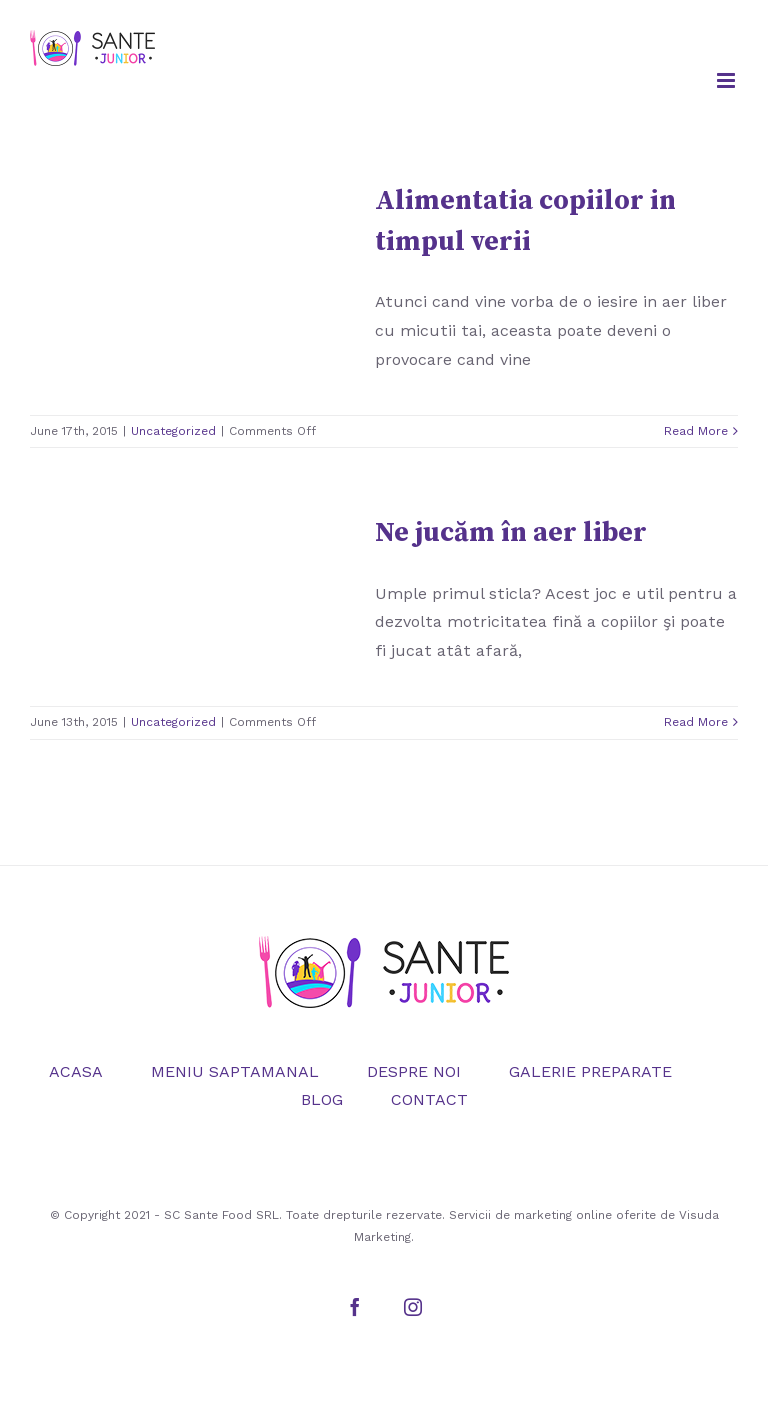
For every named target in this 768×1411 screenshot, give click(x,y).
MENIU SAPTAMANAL (235, 1071)
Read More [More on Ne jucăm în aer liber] (696, 722)
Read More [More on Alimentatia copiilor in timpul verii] (696, 431)
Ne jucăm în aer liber (511, 533)
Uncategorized (173, 431)
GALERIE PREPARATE (590, 1071)
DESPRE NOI (414, 1071)
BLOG (322, 1099)
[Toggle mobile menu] (727, 80)
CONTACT (429, 1099)
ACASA (76, 1071)
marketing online (563, 1215)
